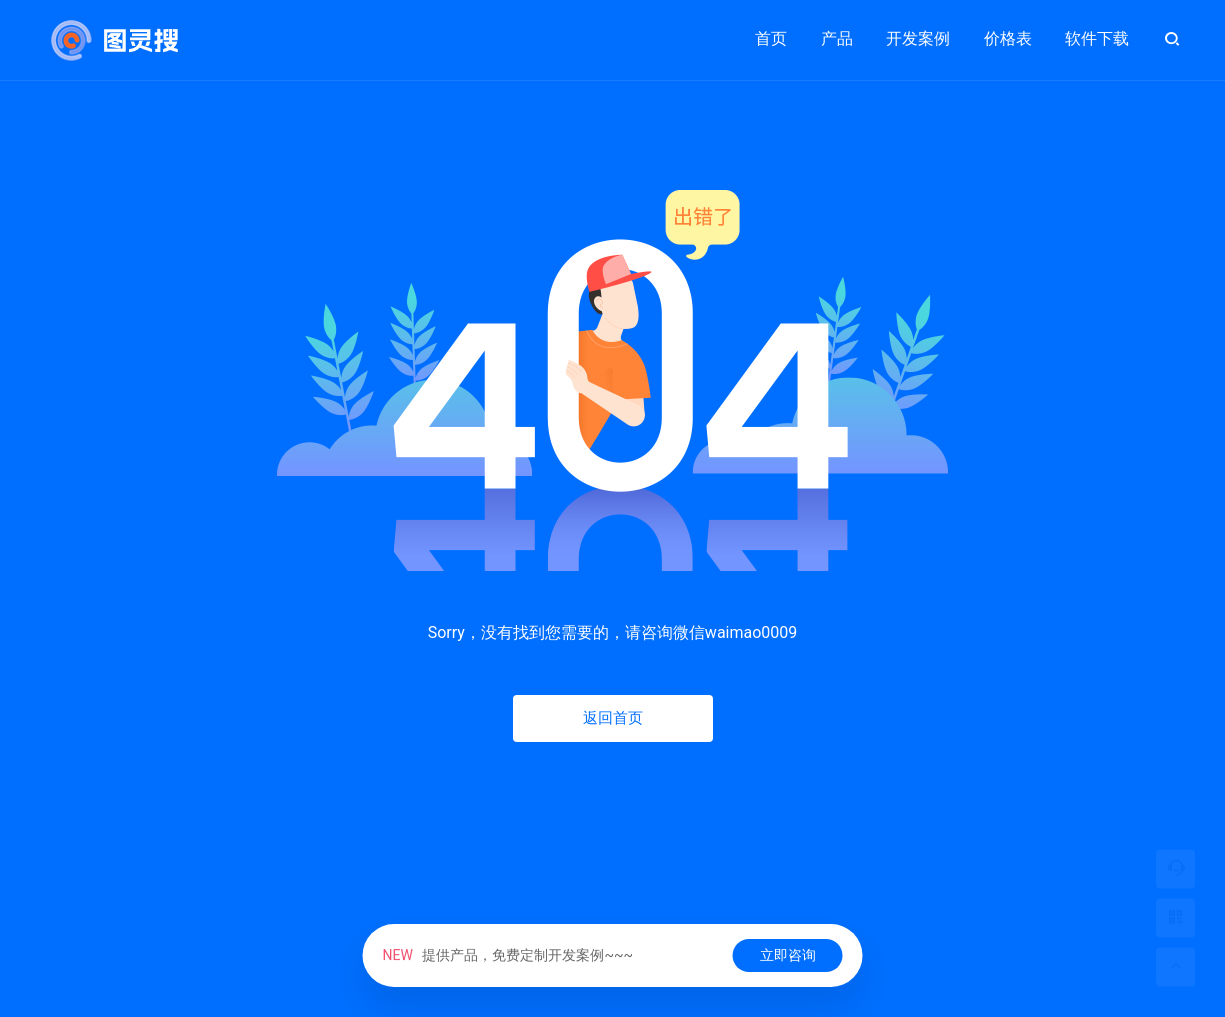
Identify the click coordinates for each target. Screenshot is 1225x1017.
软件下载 (1097, 38)
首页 (771, 38)
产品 (837, 30)
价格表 (1008, 38)
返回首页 (613, 718)
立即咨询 (788, 955)
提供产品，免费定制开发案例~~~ (507, 955)
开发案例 (918, 30)
